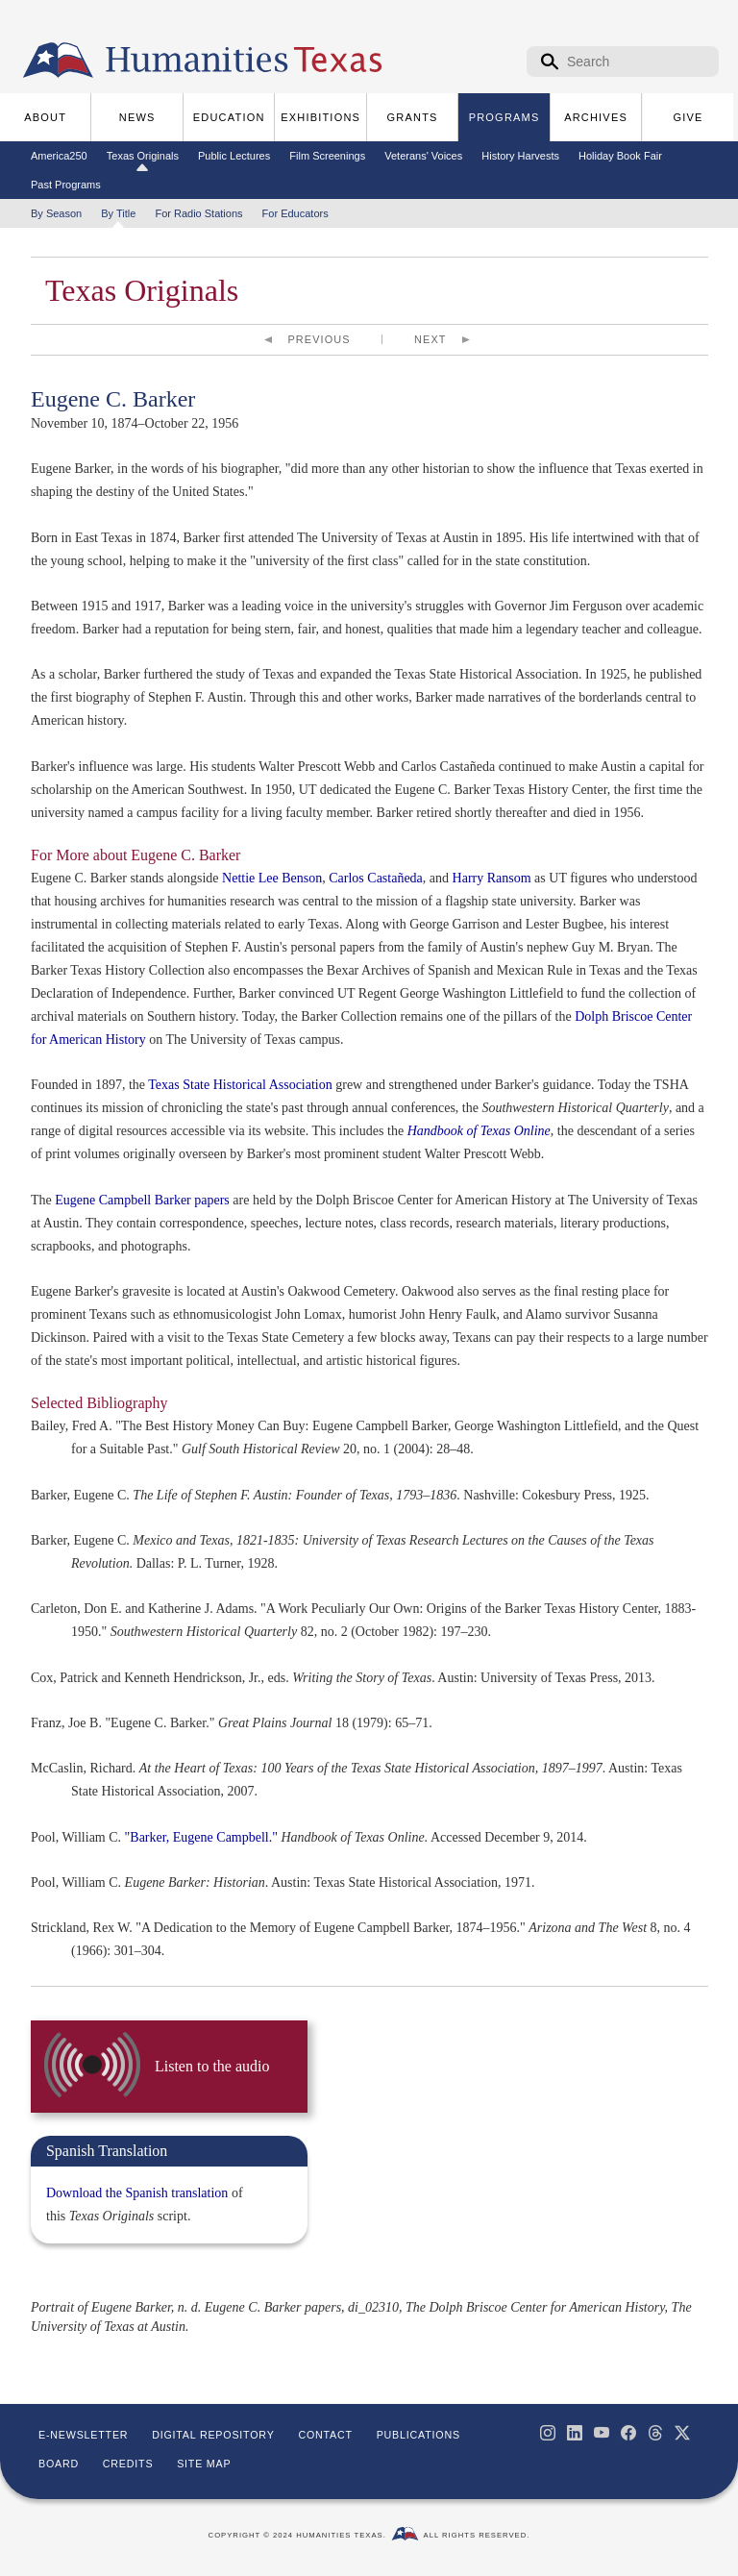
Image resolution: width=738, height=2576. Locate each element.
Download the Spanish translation (137, 2193)
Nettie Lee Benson (272, 878)
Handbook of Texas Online (479, 1131)
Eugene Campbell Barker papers (142, 1200)
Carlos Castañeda (376, 878)
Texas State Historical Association (240, 1084)
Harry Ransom (492, 878)
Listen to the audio (212, 2066)
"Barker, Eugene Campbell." (201, 1837)
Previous (319, 339)
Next (430, 339)
